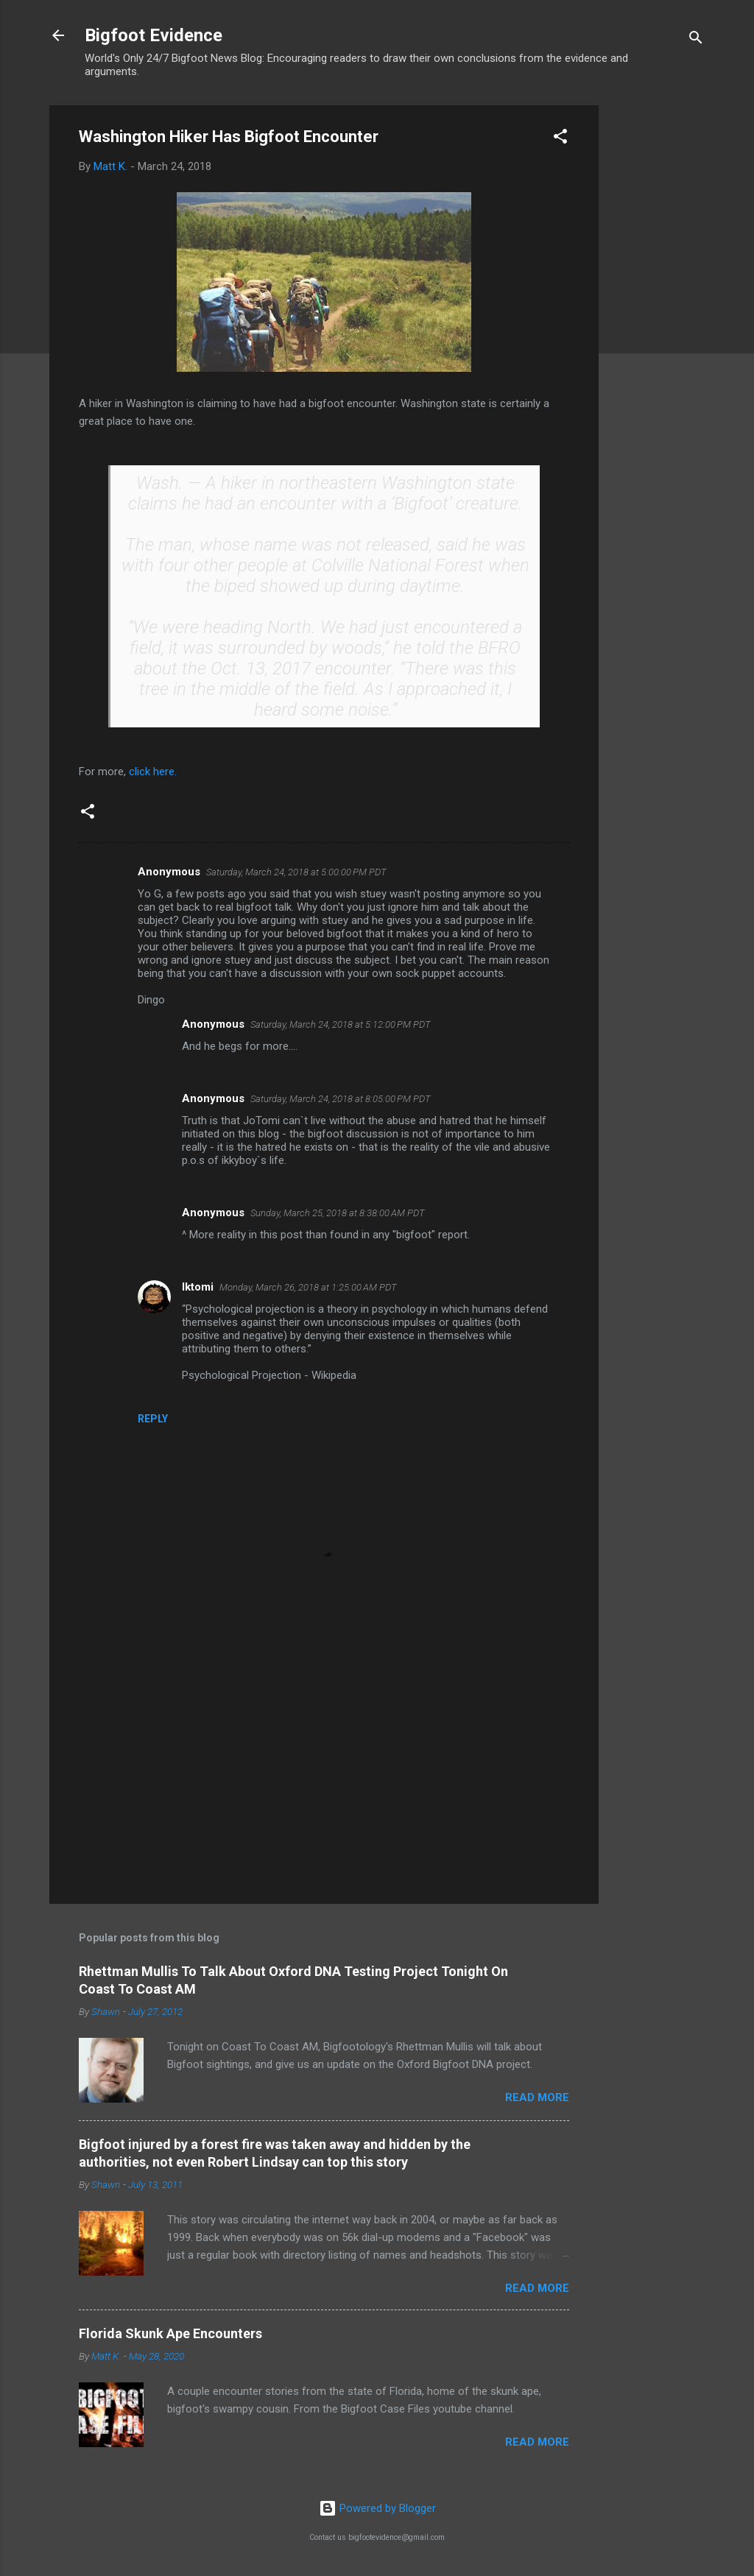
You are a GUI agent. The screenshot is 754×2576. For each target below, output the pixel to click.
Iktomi (198, 1287)
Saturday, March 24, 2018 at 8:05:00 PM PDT (340, 1098)
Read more (537, 2097)
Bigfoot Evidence (153, 35)
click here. (154, 771)
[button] (560, 138)
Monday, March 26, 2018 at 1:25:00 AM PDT (308, 1287)
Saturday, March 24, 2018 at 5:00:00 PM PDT (296, 872)
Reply (153, 1419)
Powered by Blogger (377, 2508)
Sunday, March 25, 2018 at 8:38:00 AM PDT (337, 1212)
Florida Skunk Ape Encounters (170, 2333)
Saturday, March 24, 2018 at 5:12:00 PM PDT (340, 1024)
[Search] (696, 40)
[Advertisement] (657, 326)
